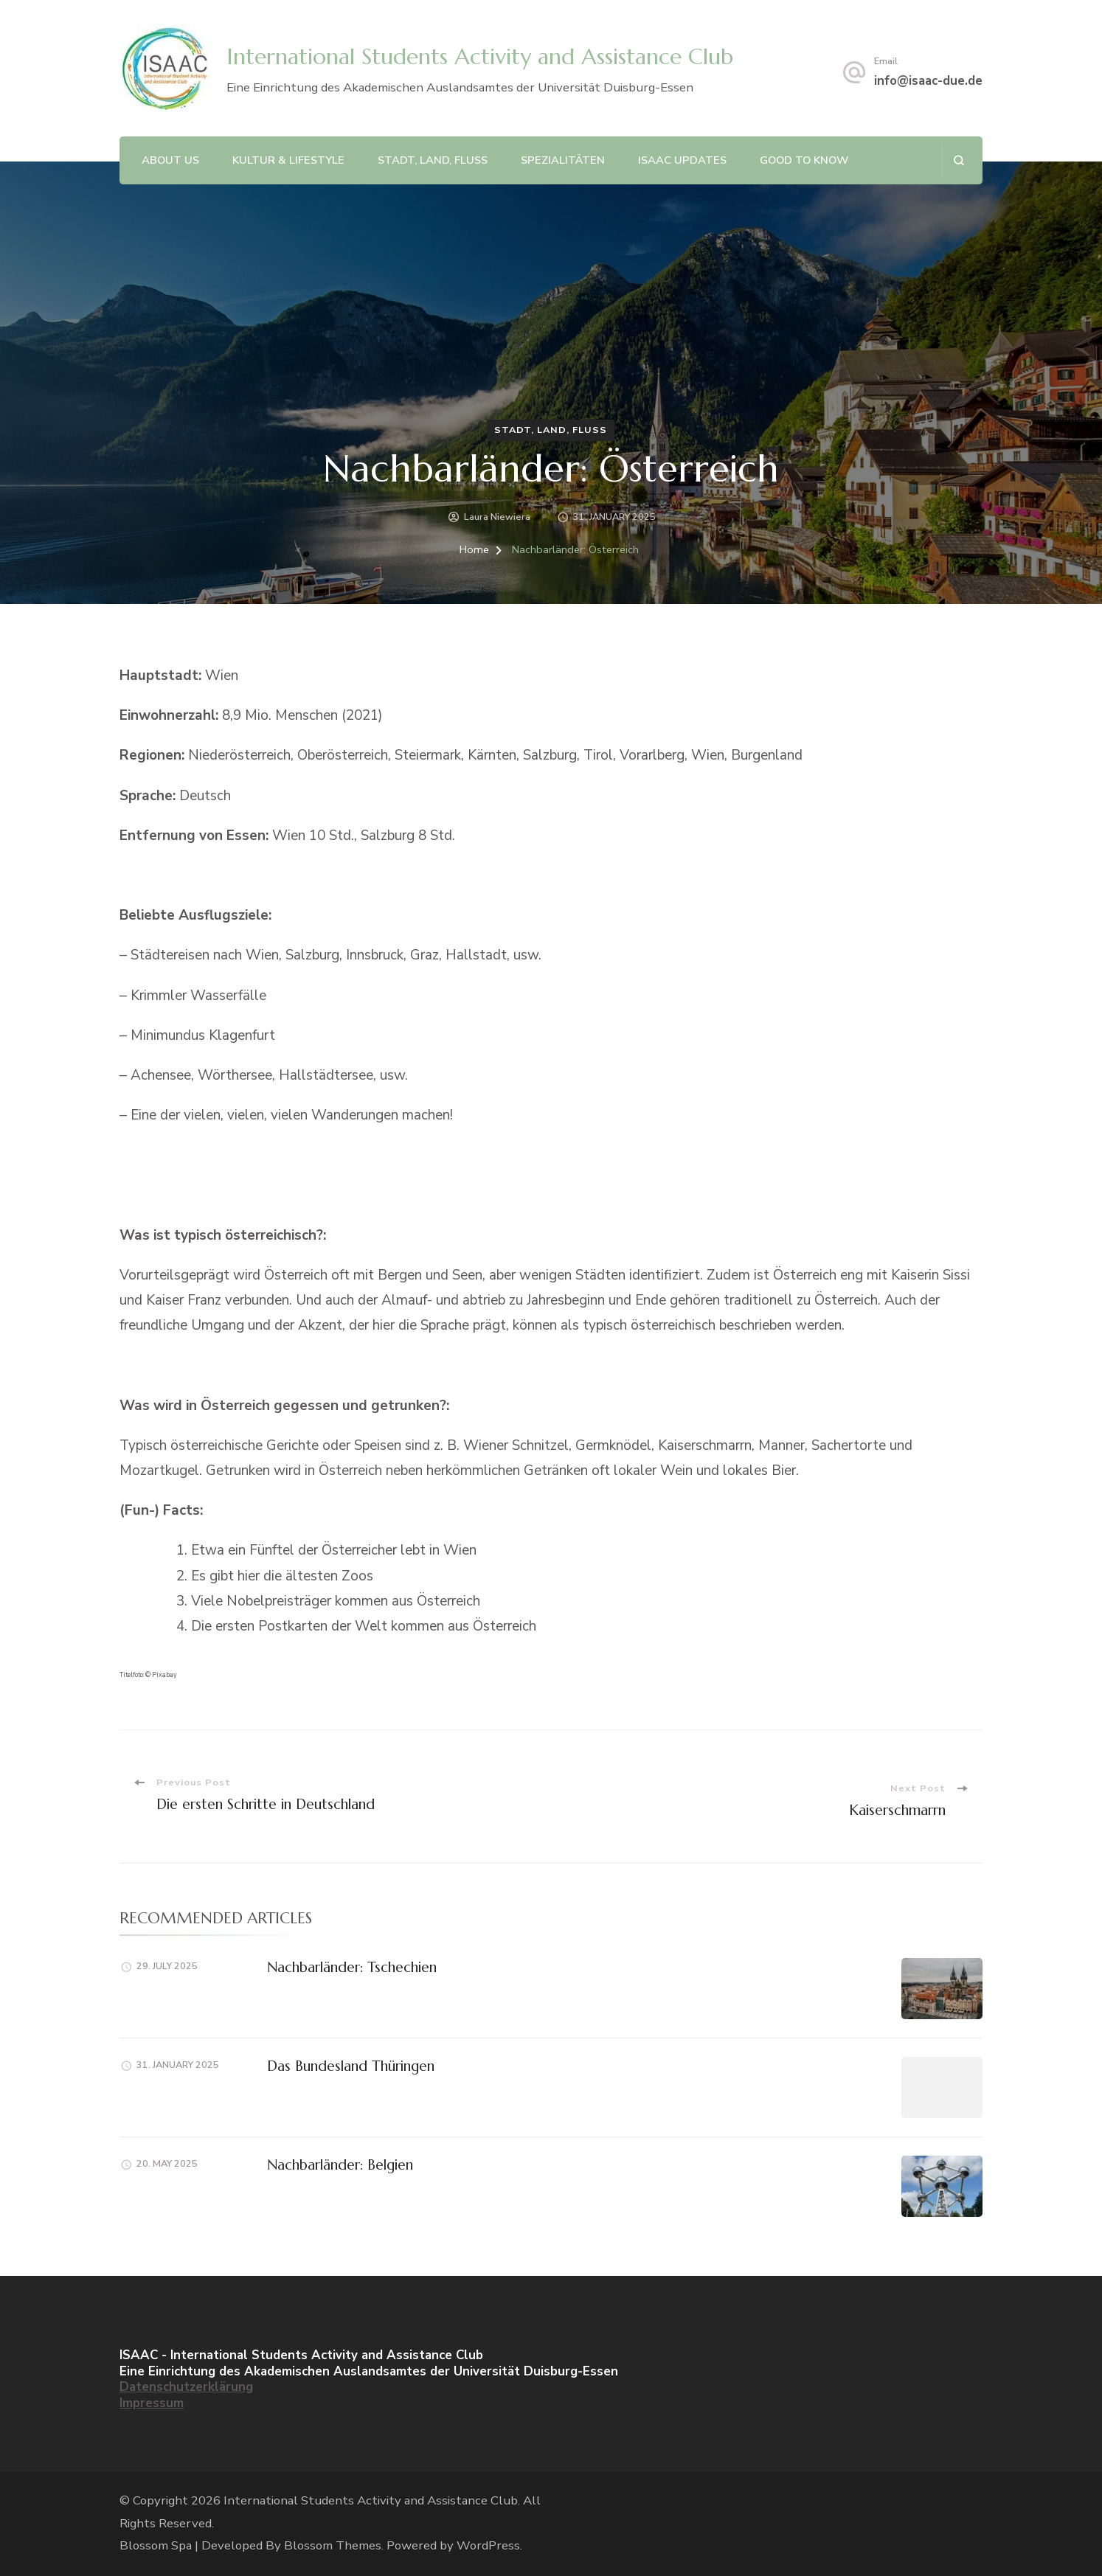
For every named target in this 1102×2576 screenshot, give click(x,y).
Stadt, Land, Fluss (433, 160)
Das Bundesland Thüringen (350, 2066)
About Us (170, 160)
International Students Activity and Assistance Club (479, 56)
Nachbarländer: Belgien (340, 2164)
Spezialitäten (563, 160)
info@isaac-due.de (928, 80)
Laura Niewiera (497, 516)
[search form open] (958, 160)
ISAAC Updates (682, 160)
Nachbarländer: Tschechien (352, 1967)
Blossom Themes (332, 2545)
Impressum (151, 2403)
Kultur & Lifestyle (288, 160)
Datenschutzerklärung (186, 2386)
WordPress (488, 2545)
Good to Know (804, 160)
